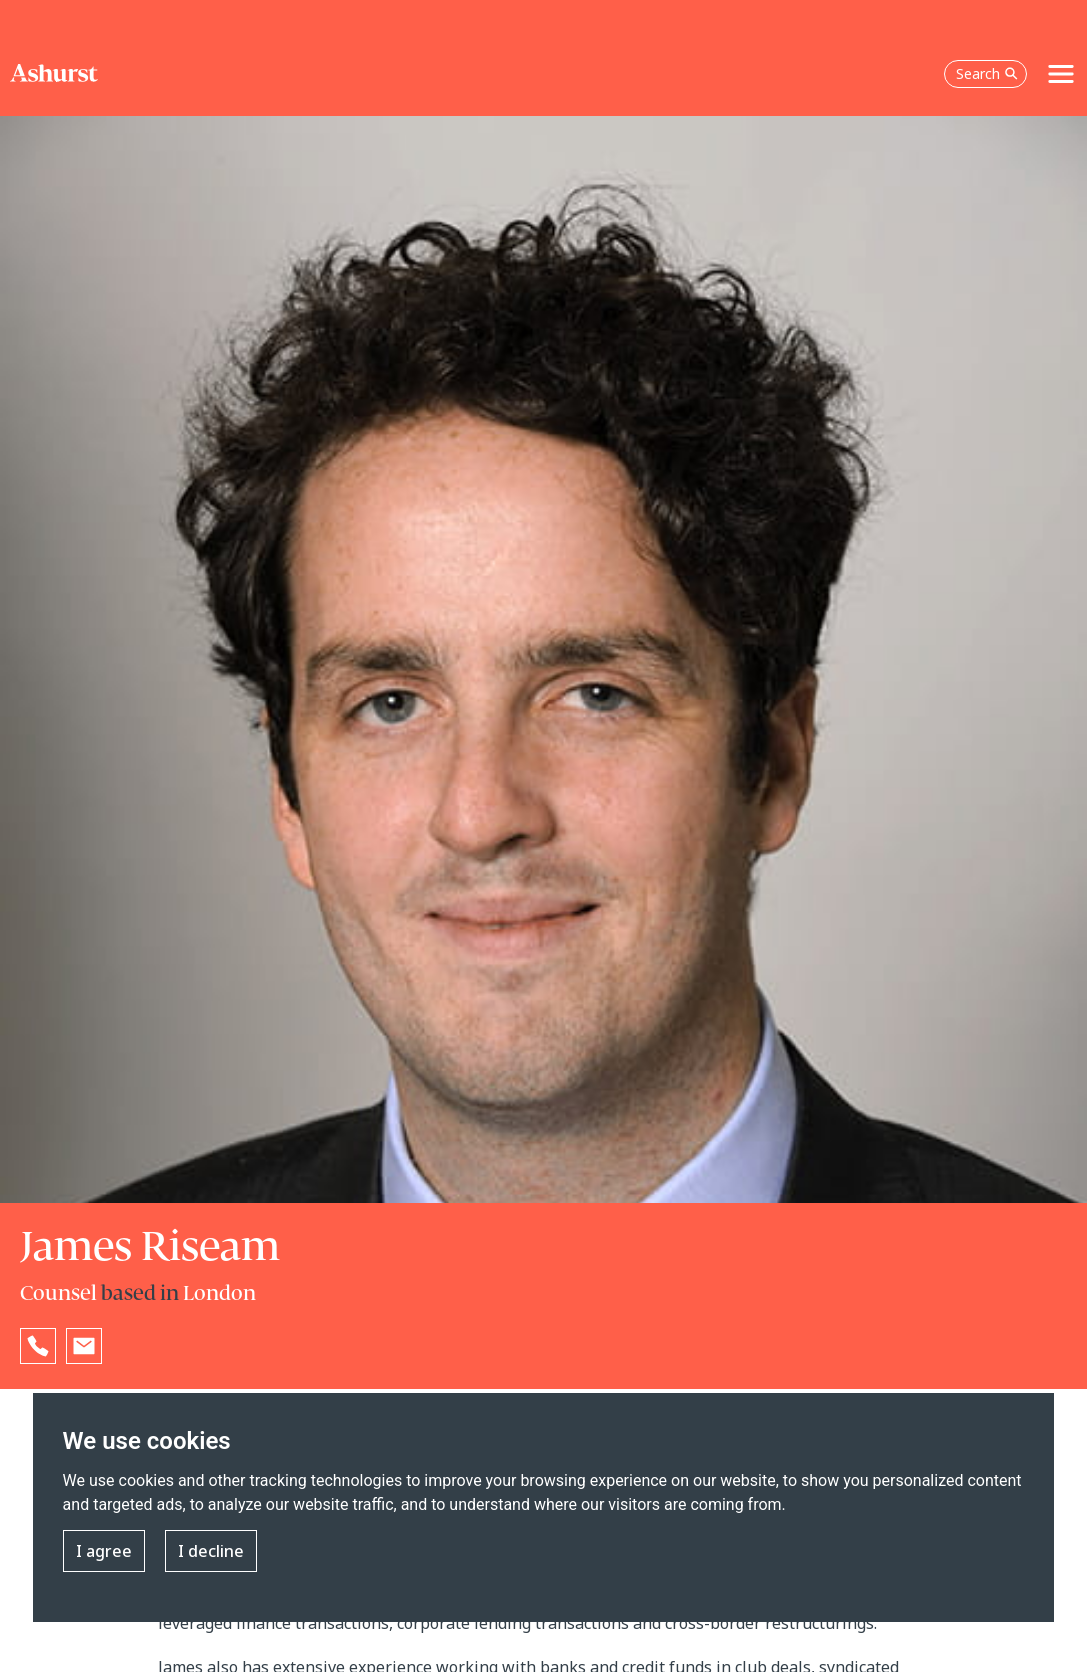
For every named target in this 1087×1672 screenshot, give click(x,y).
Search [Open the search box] (987, 73)
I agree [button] (104, 1551)
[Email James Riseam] (84, 1346)
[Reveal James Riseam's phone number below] (38, 1346)
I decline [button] (211, 1551)
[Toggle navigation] (1061, 74)
